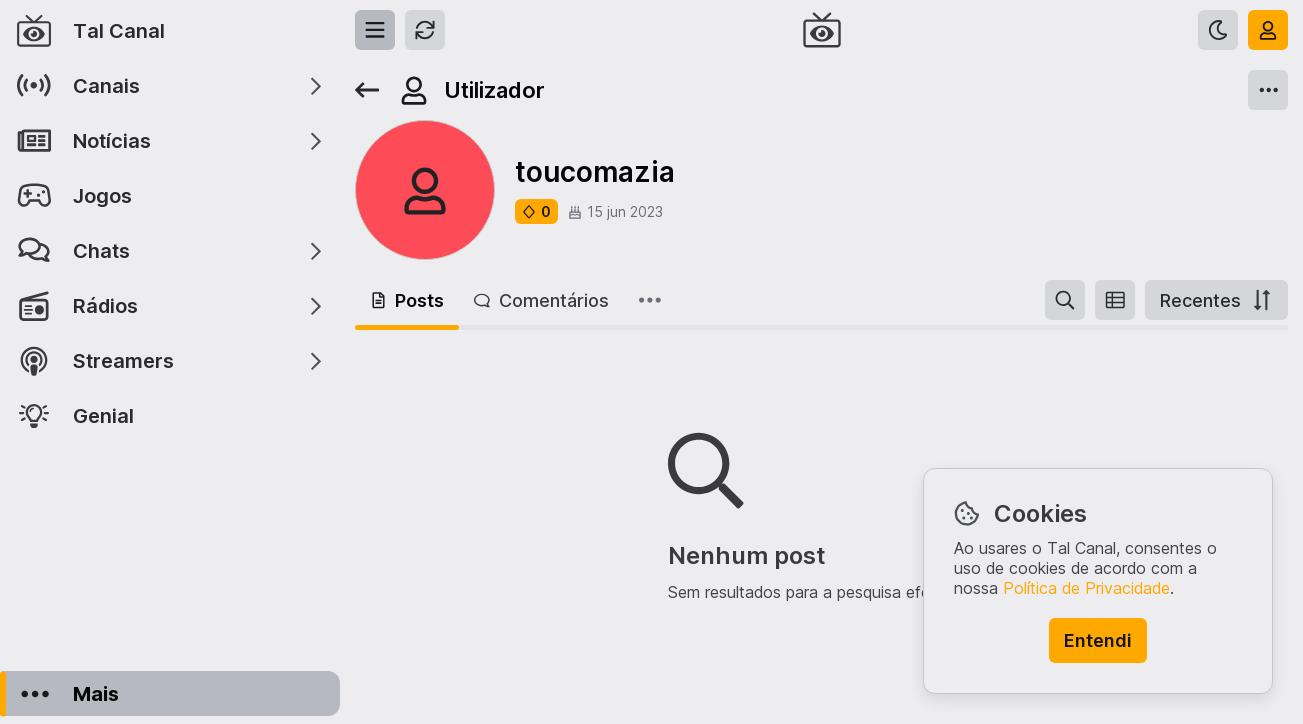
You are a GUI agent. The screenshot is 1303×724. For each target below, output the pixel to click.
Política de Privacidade (1086, 588)
